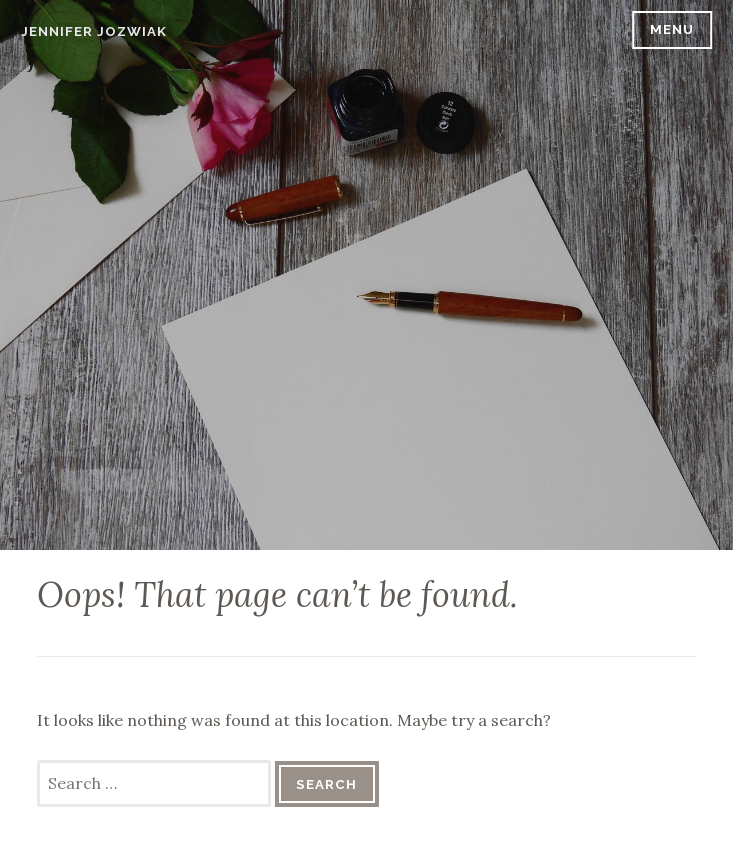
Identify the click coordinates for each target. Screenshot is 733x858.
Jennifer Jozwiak (94, 31)
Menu (672, 29)
